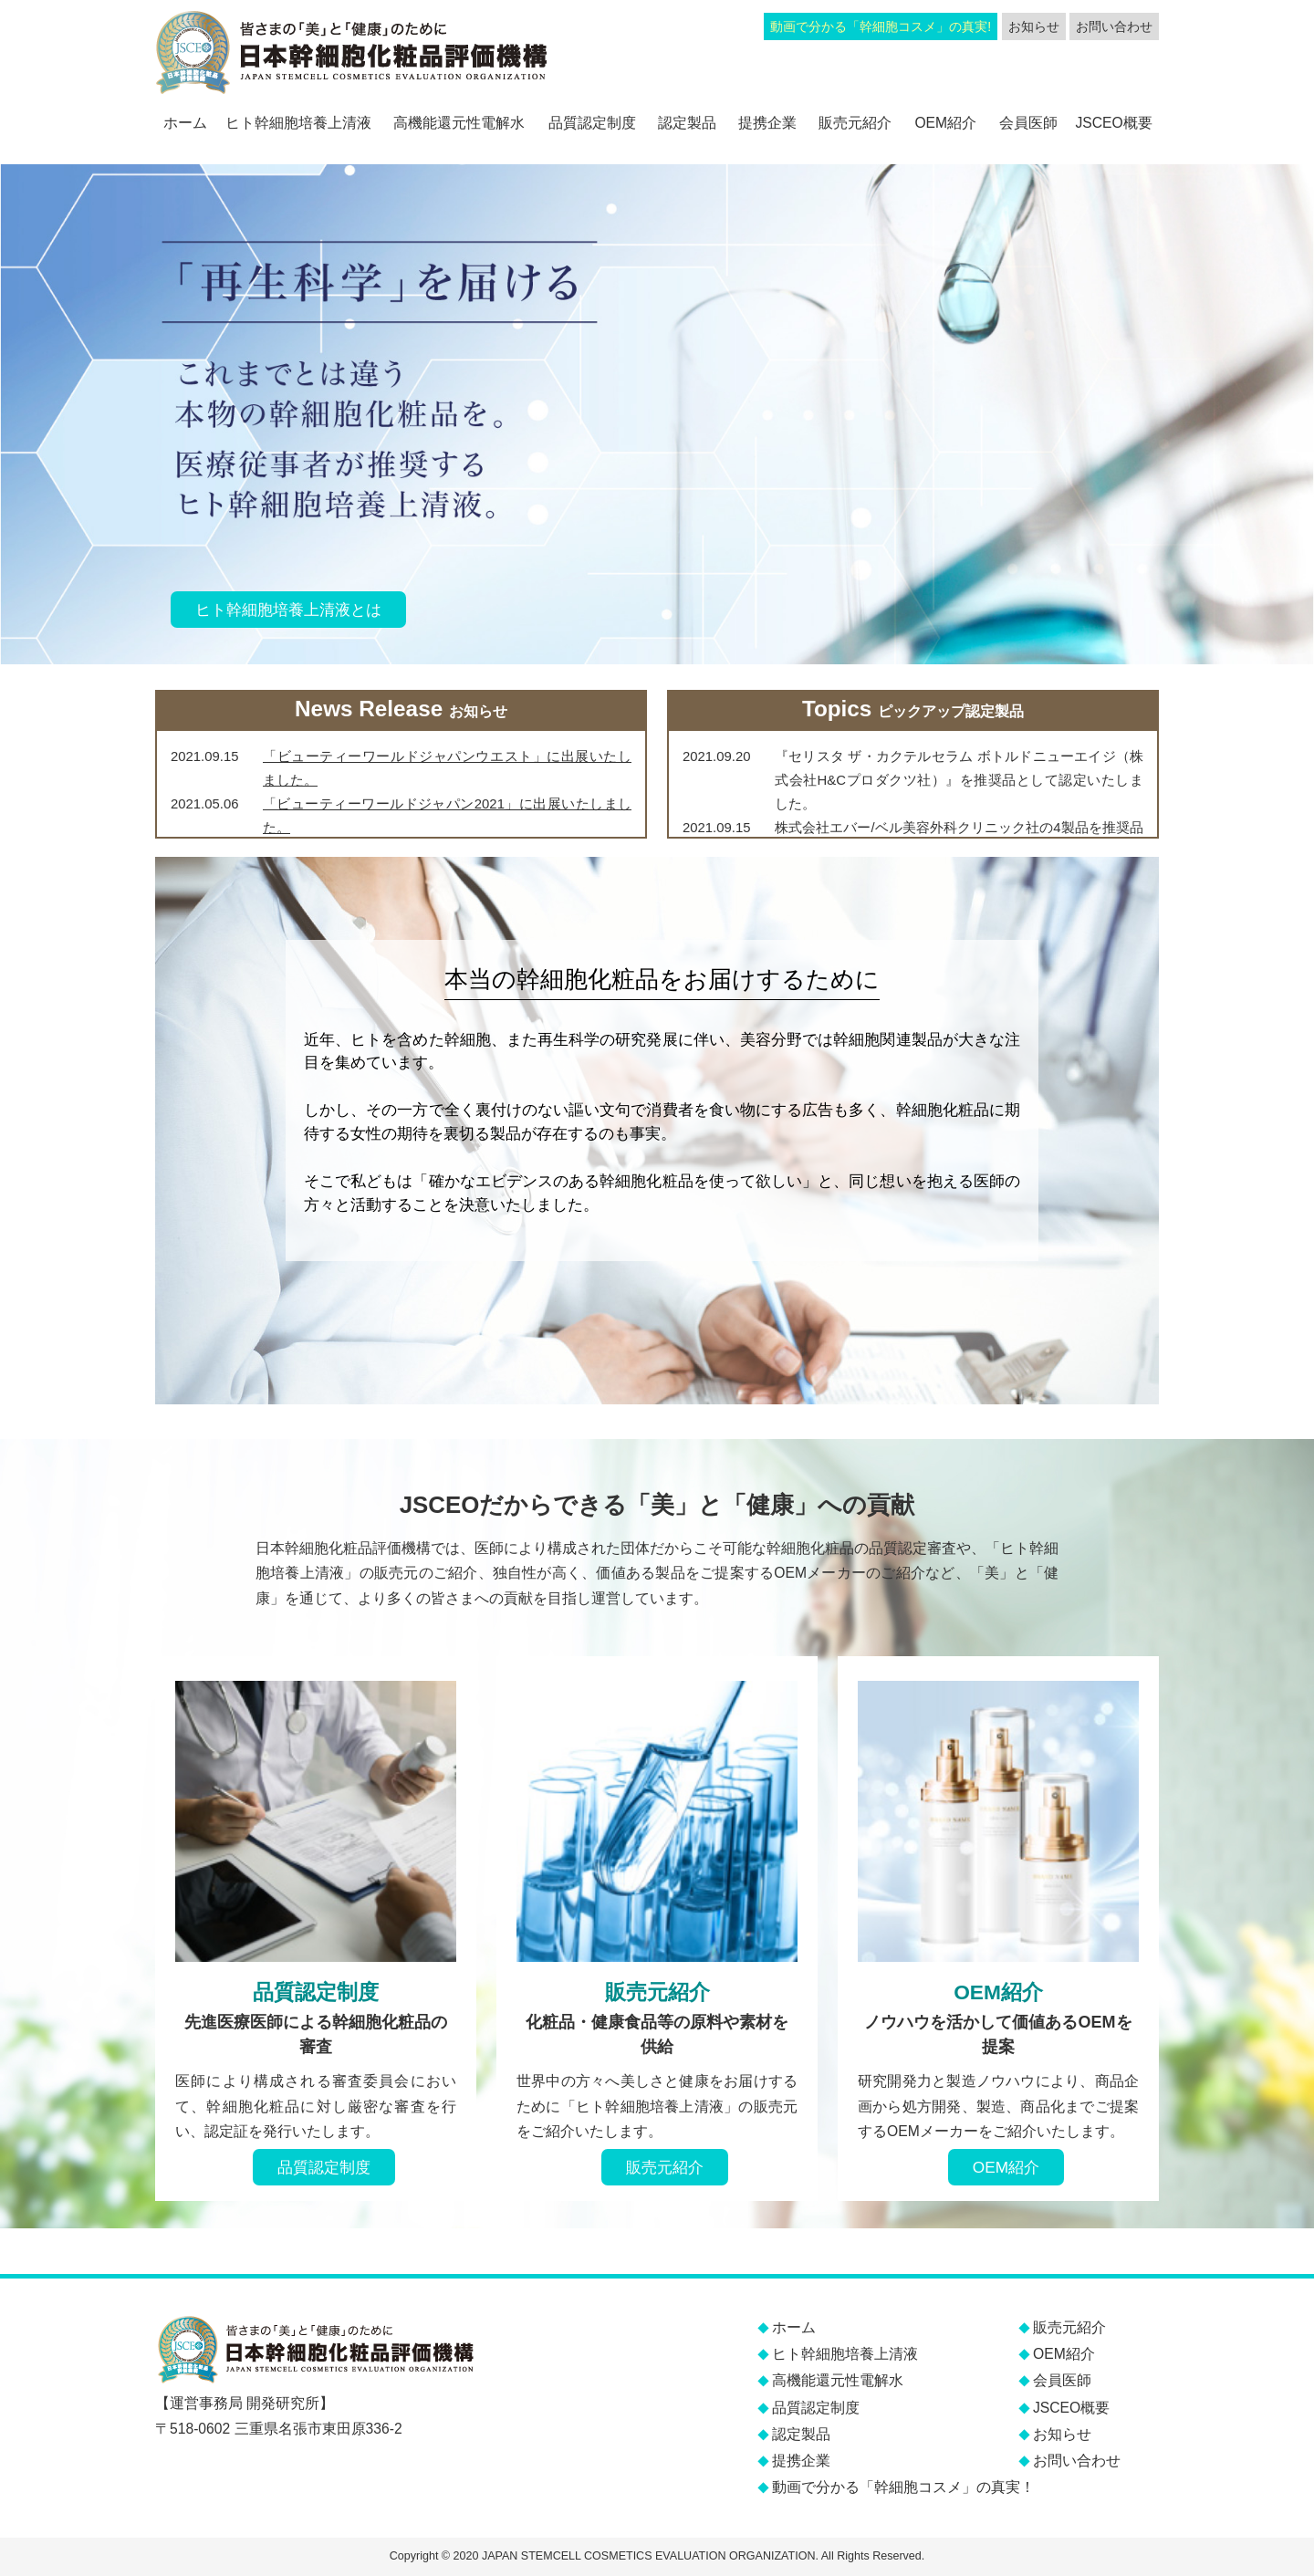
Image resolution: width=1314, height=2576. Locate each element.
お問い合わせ (1114, 26)
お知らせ (1033, 26)
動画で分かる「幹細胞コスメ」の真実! (880, 26)
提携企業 (767, 122)
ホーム (185, 122)
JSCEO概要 (1113, 122)
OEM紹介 (945, 122)
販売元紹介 (855, 122)
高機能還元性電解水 (459, 122)
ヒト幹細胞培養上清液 (298, 122)
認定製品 (687, 122)
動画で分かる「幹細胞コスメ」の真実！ (903, 2487)
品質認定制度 (592, 122)
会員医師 (1028, 122)
